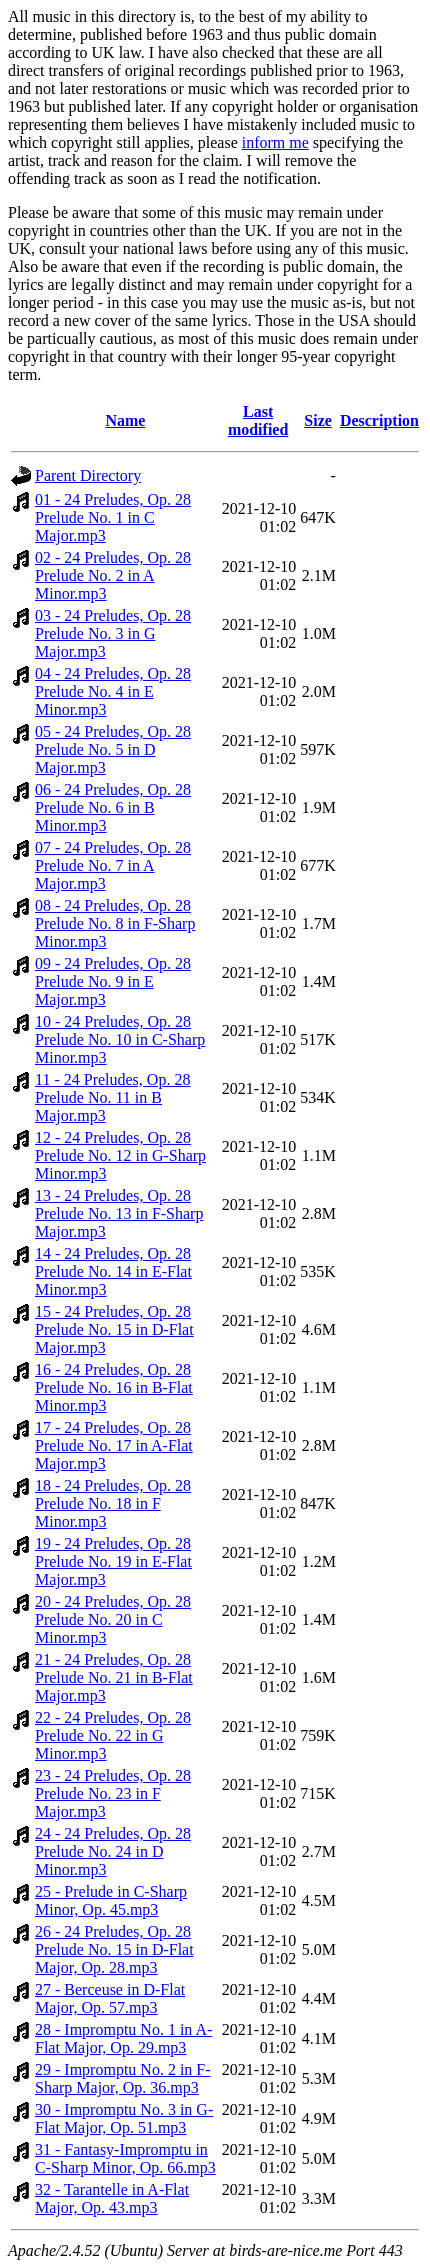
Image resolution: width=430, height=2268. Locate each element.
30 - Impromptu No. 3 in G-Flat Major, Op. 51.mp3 (124, 2118)
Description (379, 420)
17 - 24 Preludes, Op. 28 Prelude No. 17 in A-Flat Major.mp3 (114, 1445)
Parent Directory (88, 475)
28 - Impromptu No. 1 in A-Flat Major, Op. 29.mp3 (123, 2038)
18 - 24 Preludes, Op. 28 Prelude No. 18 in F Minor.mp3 (113, 1503)
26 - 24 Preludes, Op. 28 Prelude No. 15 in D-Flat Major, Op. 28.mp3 (114, 1949)
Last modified (258, 420)
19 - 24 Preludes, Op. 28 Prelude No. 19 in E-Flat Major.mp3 (113, 1561)
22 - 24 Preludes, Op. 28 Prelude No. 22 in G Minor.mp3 (113, 1735)
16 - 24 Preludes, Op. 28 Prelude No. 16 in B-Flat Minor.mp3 (114, 1387)
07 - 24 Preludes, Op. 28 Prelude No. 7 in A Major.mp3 (113, 865)
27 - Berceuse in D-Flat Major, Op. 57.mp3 (110, 1998)
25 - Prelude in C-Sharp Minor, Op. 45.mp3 (111, 1900)
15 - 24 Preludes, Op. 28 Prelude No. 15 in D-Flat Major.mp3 (114, 1329)
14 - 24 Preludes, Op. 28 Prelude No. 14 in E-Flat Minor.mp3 (113, 1271)
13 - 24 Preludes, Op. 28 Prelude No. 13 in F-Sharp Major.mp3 (119, 1213)
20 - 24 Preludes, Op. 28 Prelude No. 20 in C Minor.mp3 (113, 1619)
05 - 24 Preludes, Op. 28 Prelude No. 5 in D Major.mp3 (113, 749)
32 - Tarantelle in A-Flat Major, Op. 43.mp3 (112, 2198)
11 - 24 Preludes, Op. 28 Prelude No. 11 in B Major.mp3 (112, 1097)
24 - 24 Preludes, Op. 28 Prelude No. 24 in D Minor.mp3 (113, 1851)
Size (318, 420)
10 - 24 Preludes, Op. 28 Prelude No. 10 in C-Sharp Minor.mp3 (120, 1039)
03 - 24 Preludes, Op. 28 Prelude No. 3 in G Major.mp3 (113, 633)
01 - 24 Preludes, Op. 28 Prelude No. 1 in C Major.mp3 (113, 517)
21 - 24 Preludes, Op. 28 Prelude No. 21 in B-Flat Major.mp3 (114, 1677)
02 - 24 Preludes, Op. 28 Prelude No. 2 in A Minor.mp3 (113, 575)
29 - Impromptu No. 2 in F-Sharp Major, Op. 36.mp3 (123, 2078)
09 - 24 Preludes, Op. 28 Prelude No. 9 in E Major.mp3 (113, 981)
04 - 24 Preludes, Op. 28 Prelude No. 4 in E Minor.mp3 (113, 691)
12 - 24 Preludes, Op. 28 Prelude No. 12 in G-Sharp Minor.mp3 (120, 1155)
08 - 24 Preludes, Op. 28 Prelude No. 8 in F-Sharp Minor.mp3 (115, 923)
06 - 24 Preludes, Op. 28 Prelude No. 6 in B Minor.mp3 (113, 807)
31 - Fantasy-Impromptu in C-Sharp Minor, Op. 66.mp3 (125, 2158)
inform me (275, 142)
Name (125, 420)
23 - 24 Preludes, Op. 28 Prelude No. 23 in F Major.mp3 (113, 1793)
